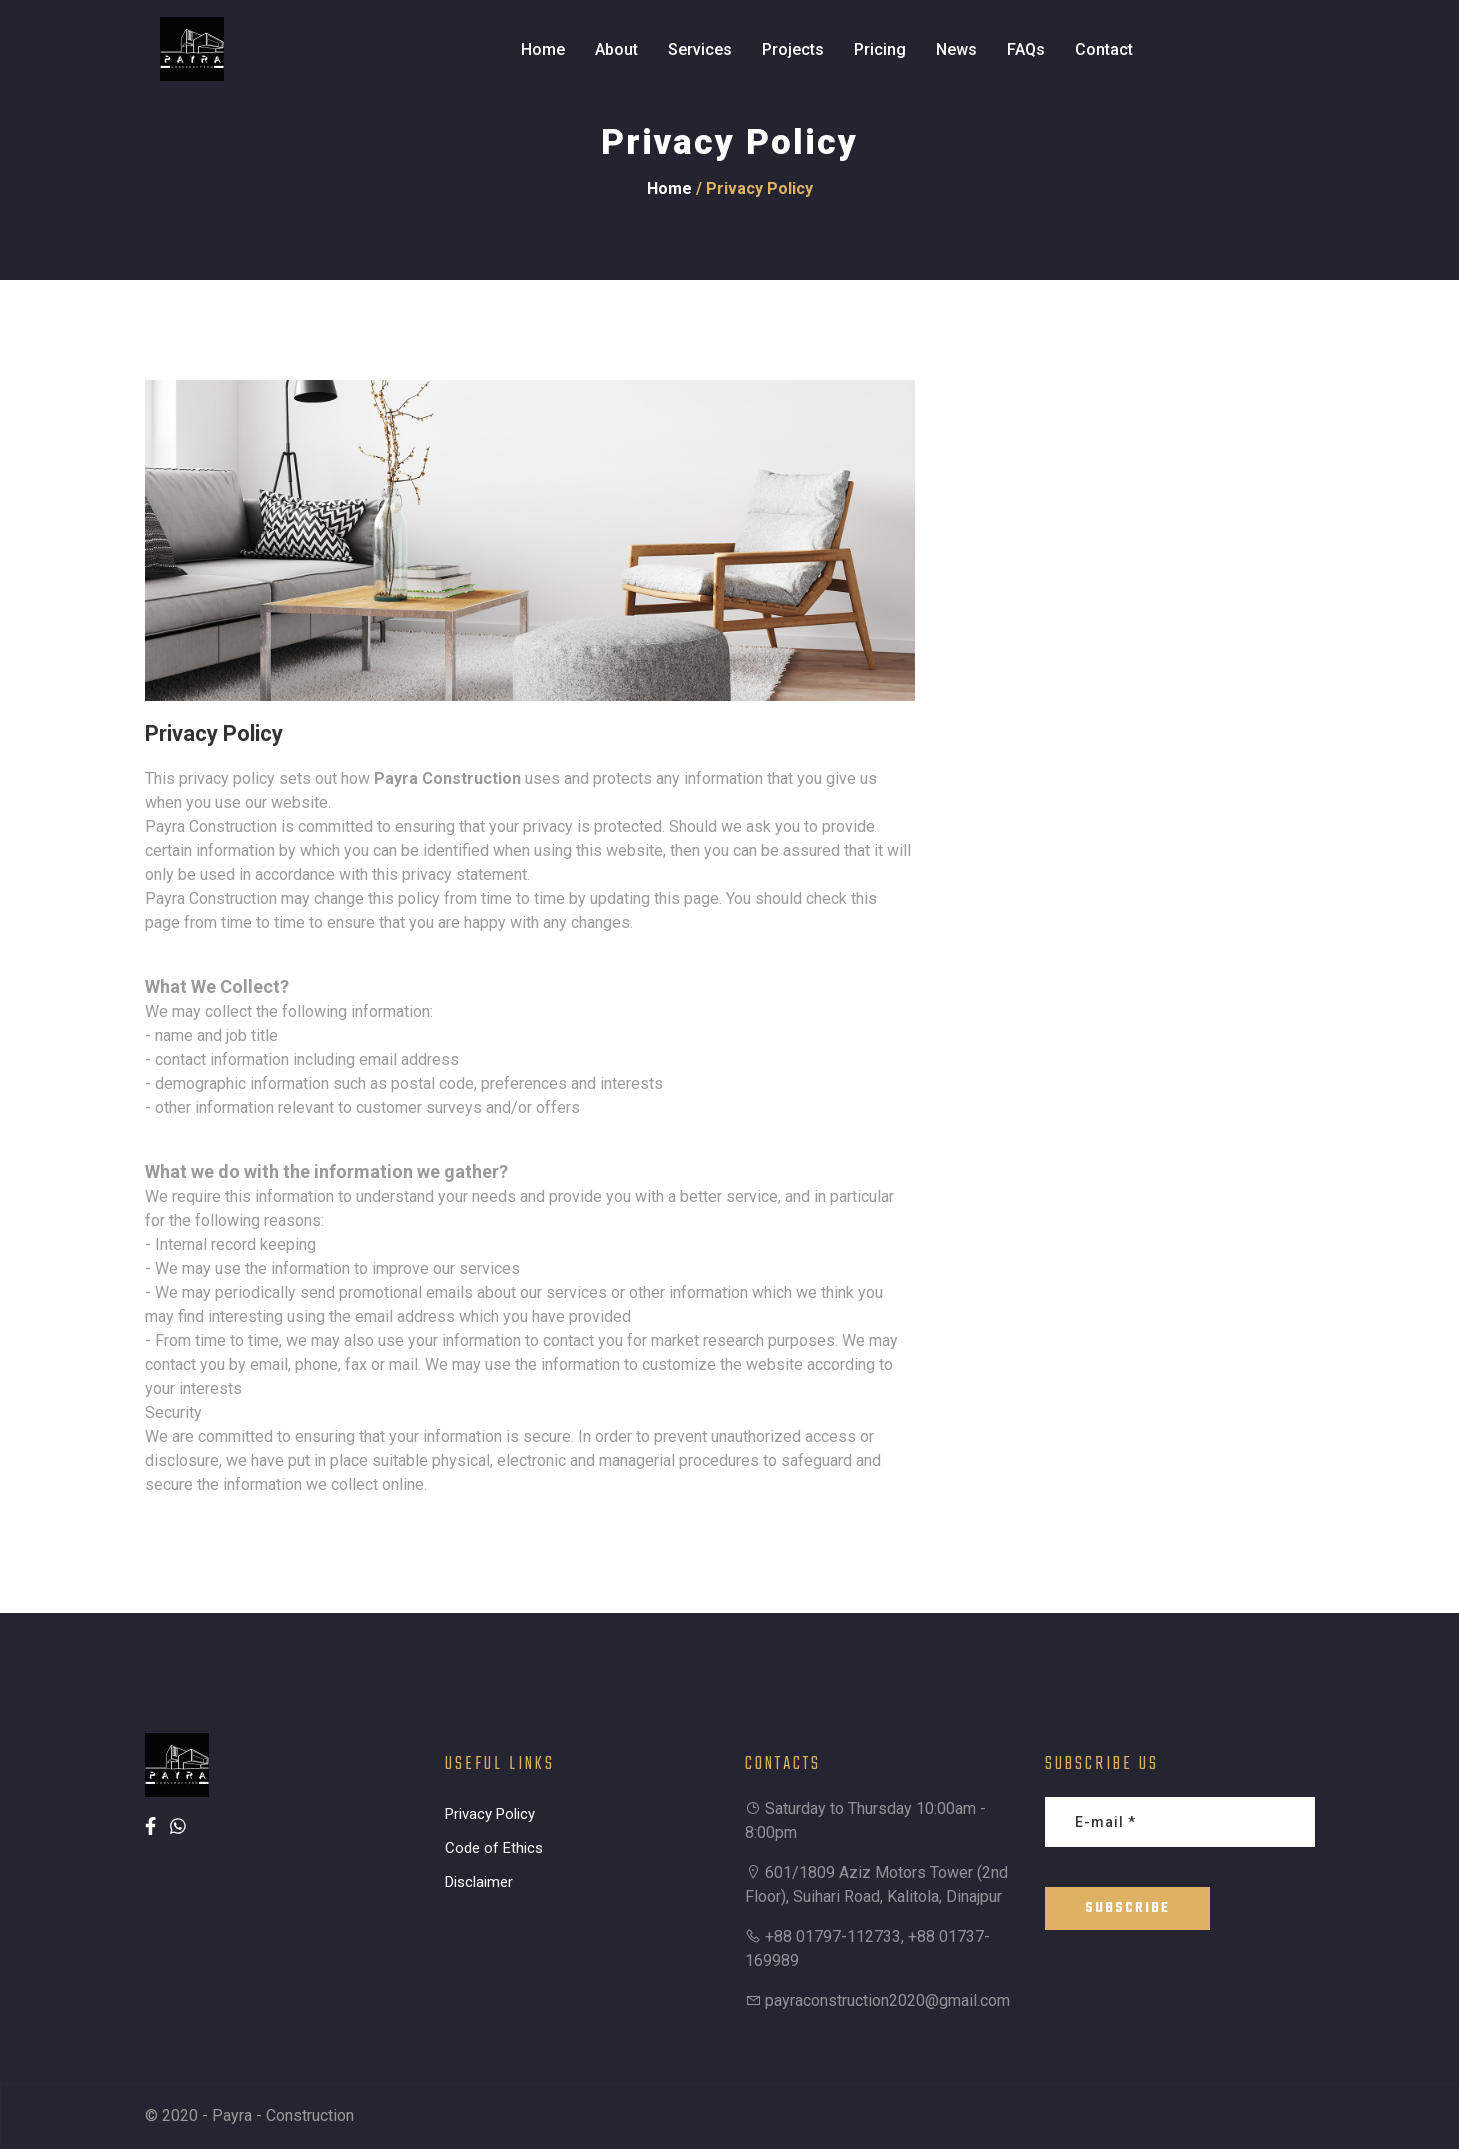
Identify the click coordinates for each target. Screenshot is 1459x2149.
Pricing (880, 49)
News (956, 49)
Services (700, 49)
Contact (1104, 49)
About (616, 49)
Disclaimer (479, 1882)
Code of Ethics (494, 1848)
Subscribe (1127, 1908)
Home (543, 49)
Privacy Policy (490, 1814)
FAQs (1026, 49)
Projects (793, 49)
